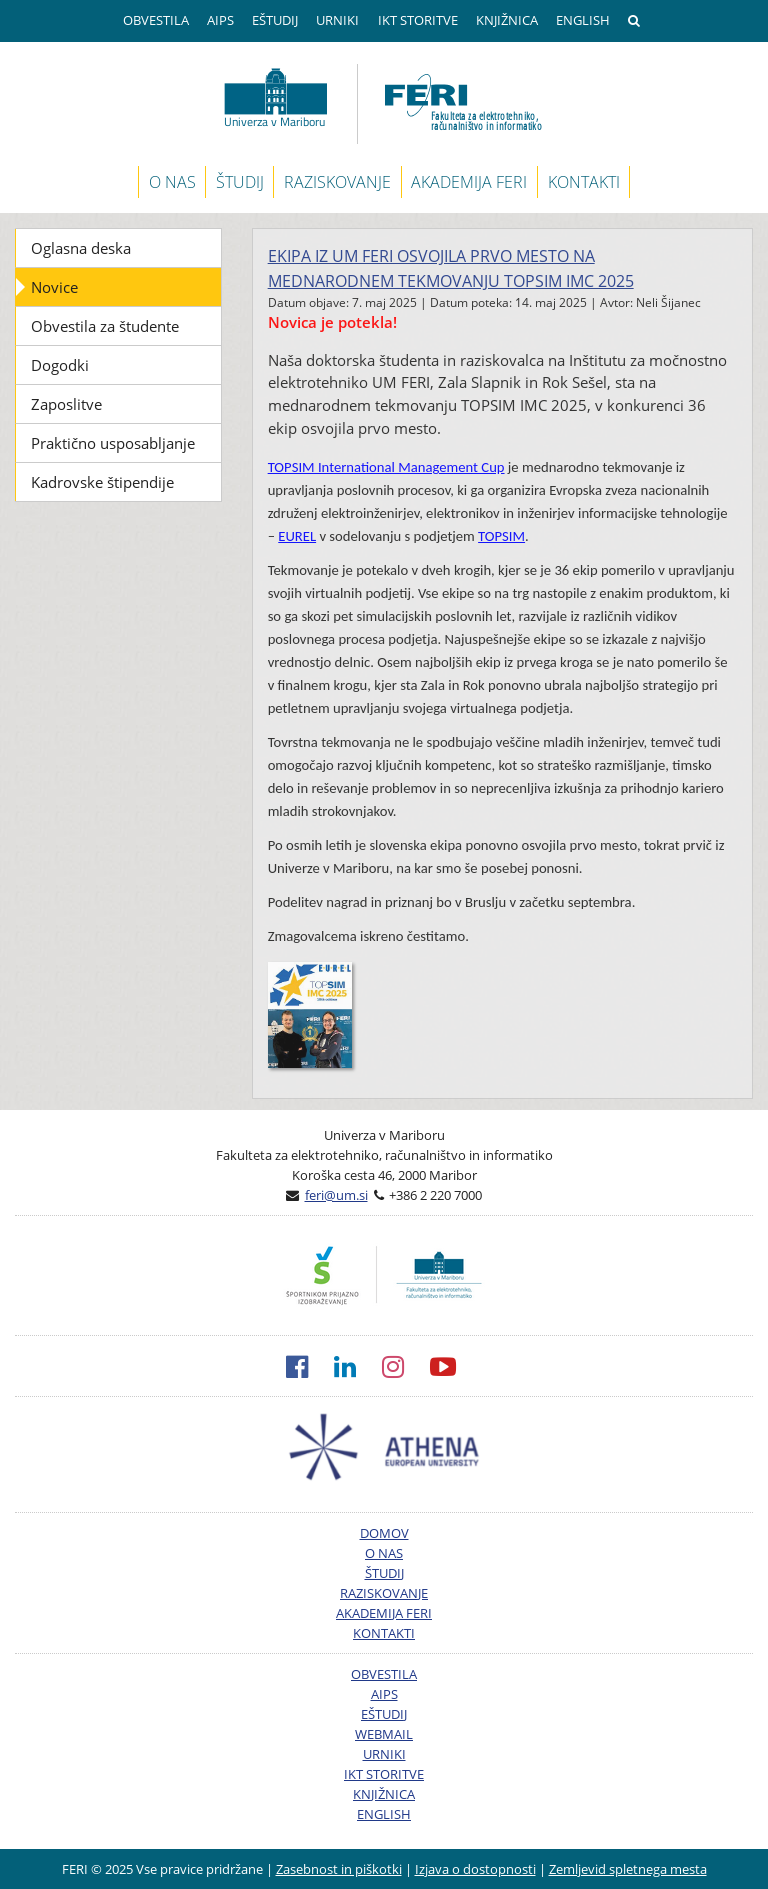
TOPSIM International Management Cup (386, 467)
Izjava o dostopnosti (475, 1869)
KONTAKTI (584, 182)
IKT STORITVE (418, 20)
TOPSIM (501, 536)
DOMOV (384, 1533)
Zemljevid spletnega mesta (628, 1869)
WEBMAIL (384, 1734)
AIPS (220, 20)
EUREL (297, 536)
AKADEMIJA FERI (469, 182)
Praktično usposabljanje (113, 443)
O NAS (172, 182)
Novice (54, 287)
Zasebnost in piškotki (339, 1869)
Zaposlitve (66, 404)
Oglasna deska (81, 248)
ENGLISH (583, 20)
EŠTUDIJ (275, 20)
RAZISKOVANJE (337, 182)
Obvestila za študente (105, 326)
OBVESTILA (156, 20)
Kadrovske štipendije (102, 482)
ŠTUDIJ (240, 182)
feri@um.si (336, 1195)
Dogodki (60, 365)
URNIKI (337, 20)
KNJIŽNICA (507, 20)
